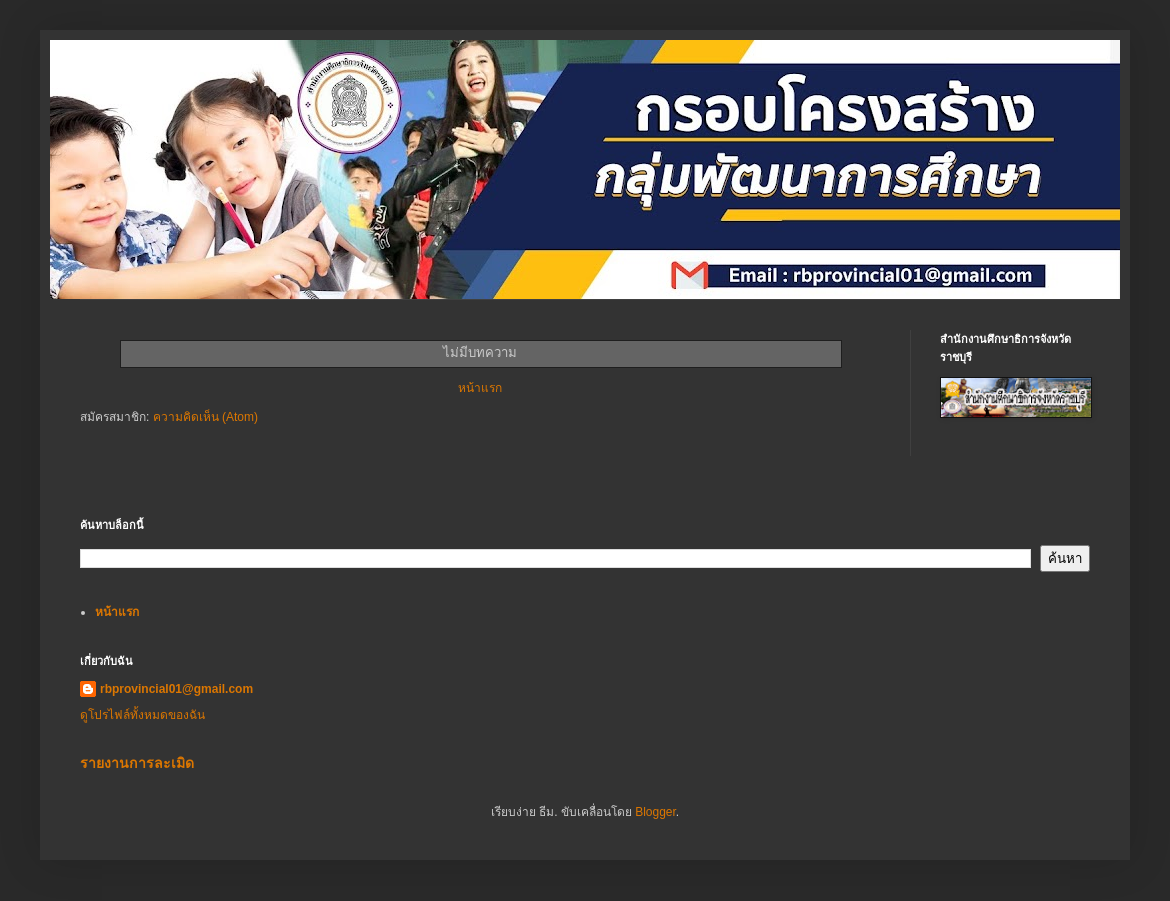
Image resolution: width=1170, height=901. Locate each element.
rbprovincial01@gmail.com (176, 689)
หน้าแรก (480, 388)
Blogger (655, 812)
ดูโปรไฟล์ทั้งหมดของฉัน (142, 715)
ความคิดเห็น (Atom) (205, 417)
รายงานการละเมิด (137, 763)
